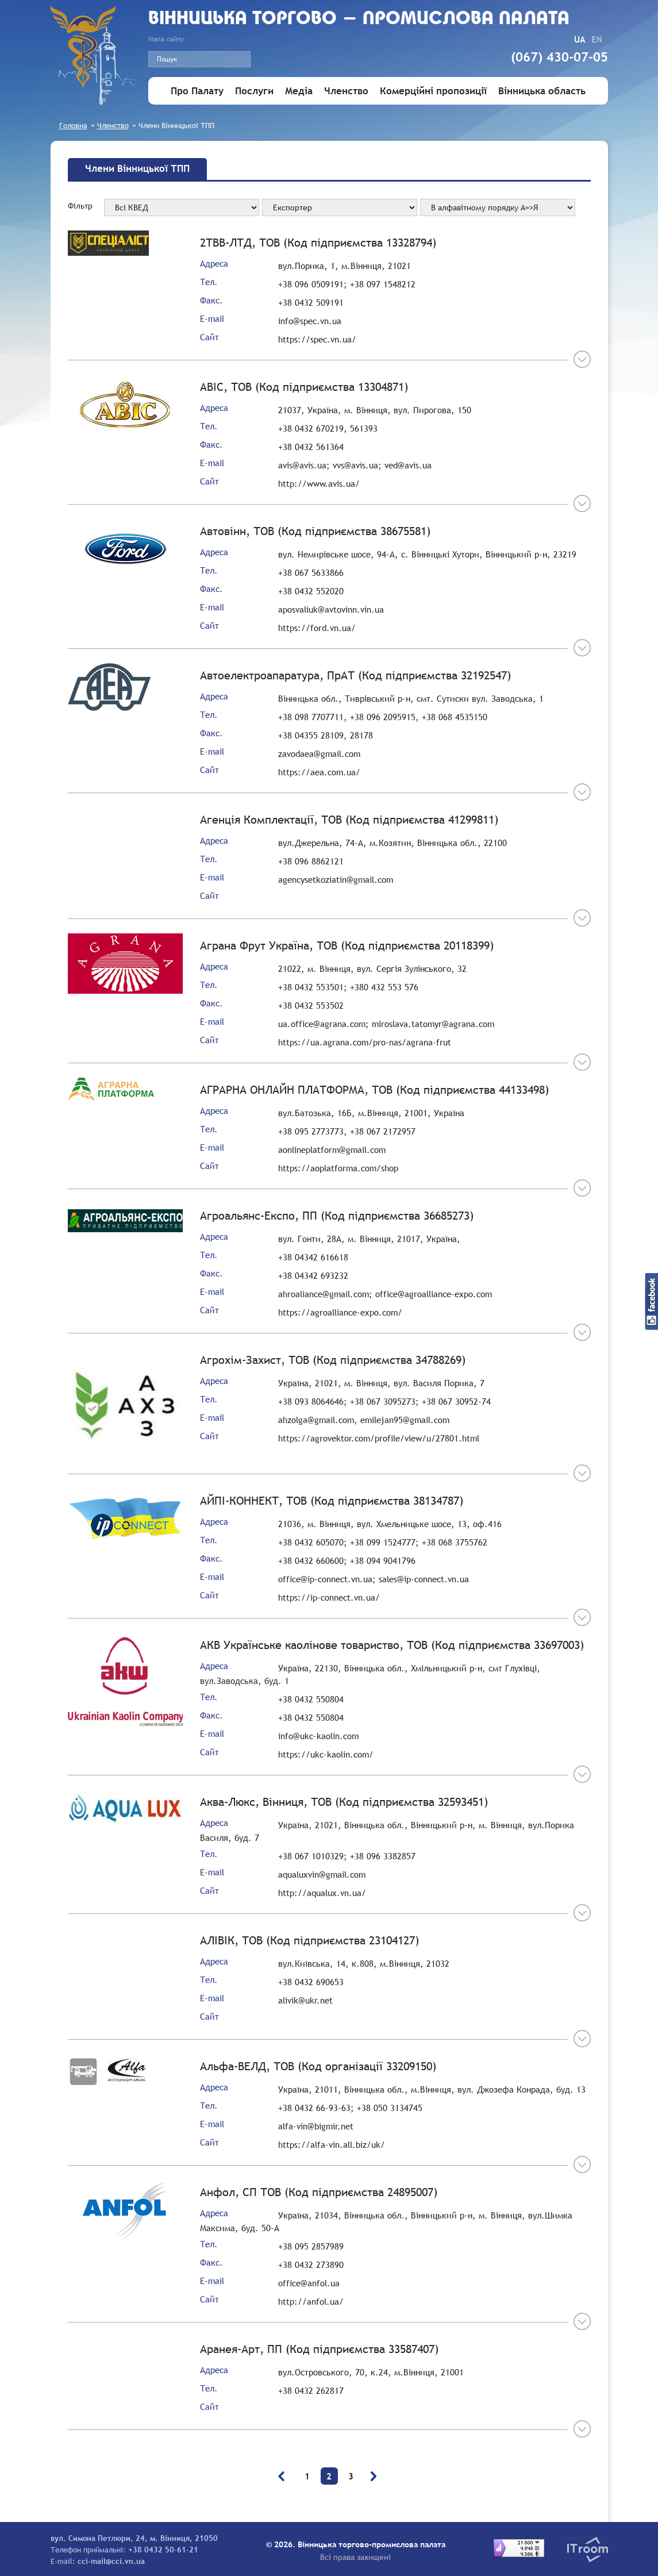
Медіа (299, 91)
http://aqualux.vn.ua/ (322, 1892)
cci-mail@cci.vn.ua (111, 2561)
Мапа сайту (166, 39)
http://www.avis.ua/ (319, 483)
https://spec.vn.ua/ (317, 339)
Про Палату (197, 91)
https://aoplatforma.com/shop (338, 1168)
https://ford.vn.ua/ (317, 627)
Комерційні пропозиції (433, 91)
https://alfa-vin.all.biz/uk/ (331, 2144)
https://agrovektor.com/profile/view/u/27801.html (378, 1438)
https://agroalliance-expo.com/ (340, 1312)
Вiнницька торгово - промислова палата (359, 19)
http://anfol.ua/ (311, 2301)
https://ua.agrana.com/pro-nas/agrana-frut (364, 1042)
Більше (579, 359)
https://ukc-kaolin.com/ (326, 1754)
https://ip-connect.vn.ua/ (329, 1597)
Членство (346, 91)
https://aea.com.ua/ (319, 772)
